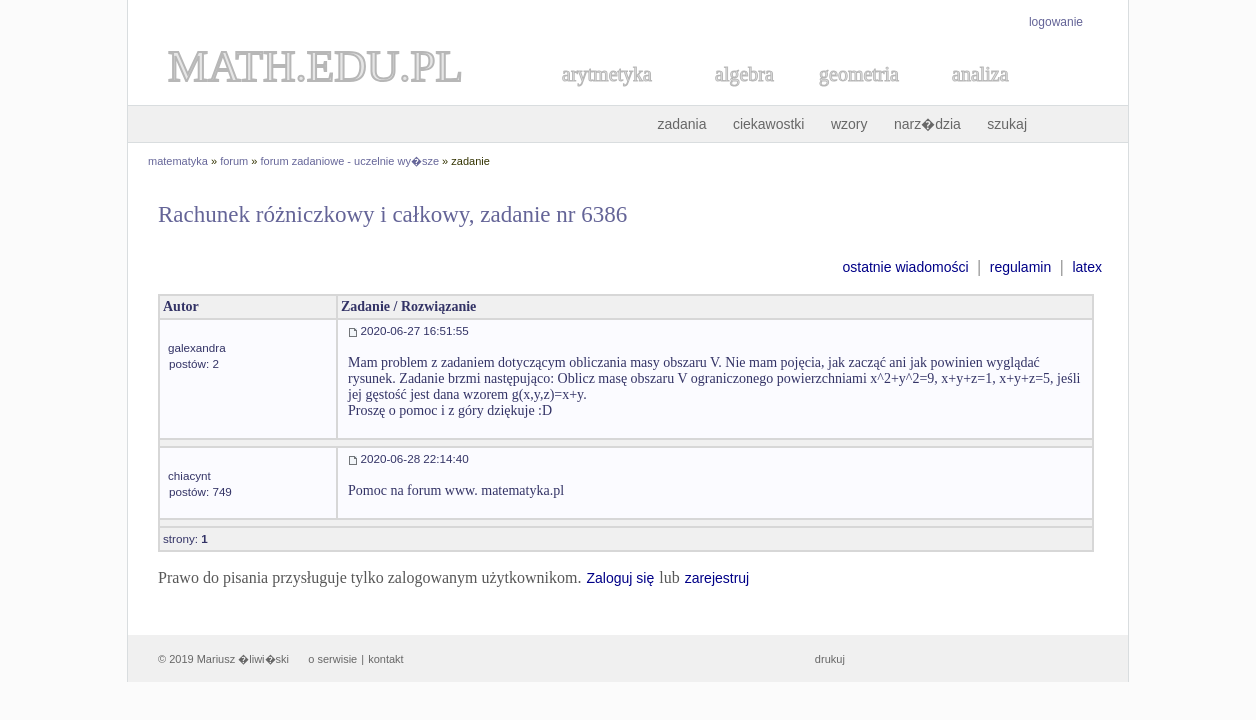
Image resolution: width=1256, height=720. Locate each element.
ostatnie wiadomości (905, 267)
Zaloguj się (620, 578)
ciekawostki (769, 124)
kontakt (385, 659)
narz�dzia (927, 124)
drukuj (830, 659)
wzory (849, 124)
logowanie (1056, 22)
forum (234, 161)
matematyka (178, 161)
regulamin (1020, 267)
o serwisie (332, 659)
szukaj (1007, 124)
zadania (681, 124)
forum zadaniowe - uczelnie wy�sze (350, 161)
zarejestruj (717, 578)
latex (1087, 267)
